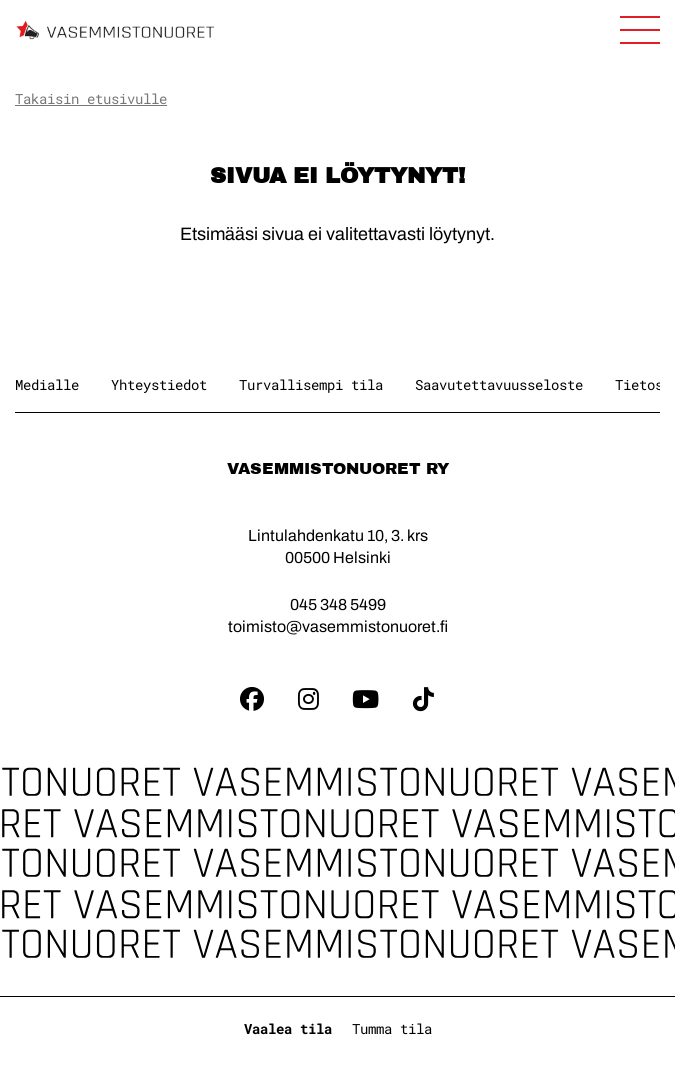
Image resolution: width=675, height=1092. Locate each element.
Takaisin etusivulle (91, 98)
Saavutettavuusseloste (499, 384)
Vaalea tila (288, 1028)
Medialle (47, 384)
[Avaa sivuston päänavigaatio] (640, 30)
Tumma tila (392, 1028)
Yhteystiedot (159, 384)
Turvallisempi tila (311, 384)
